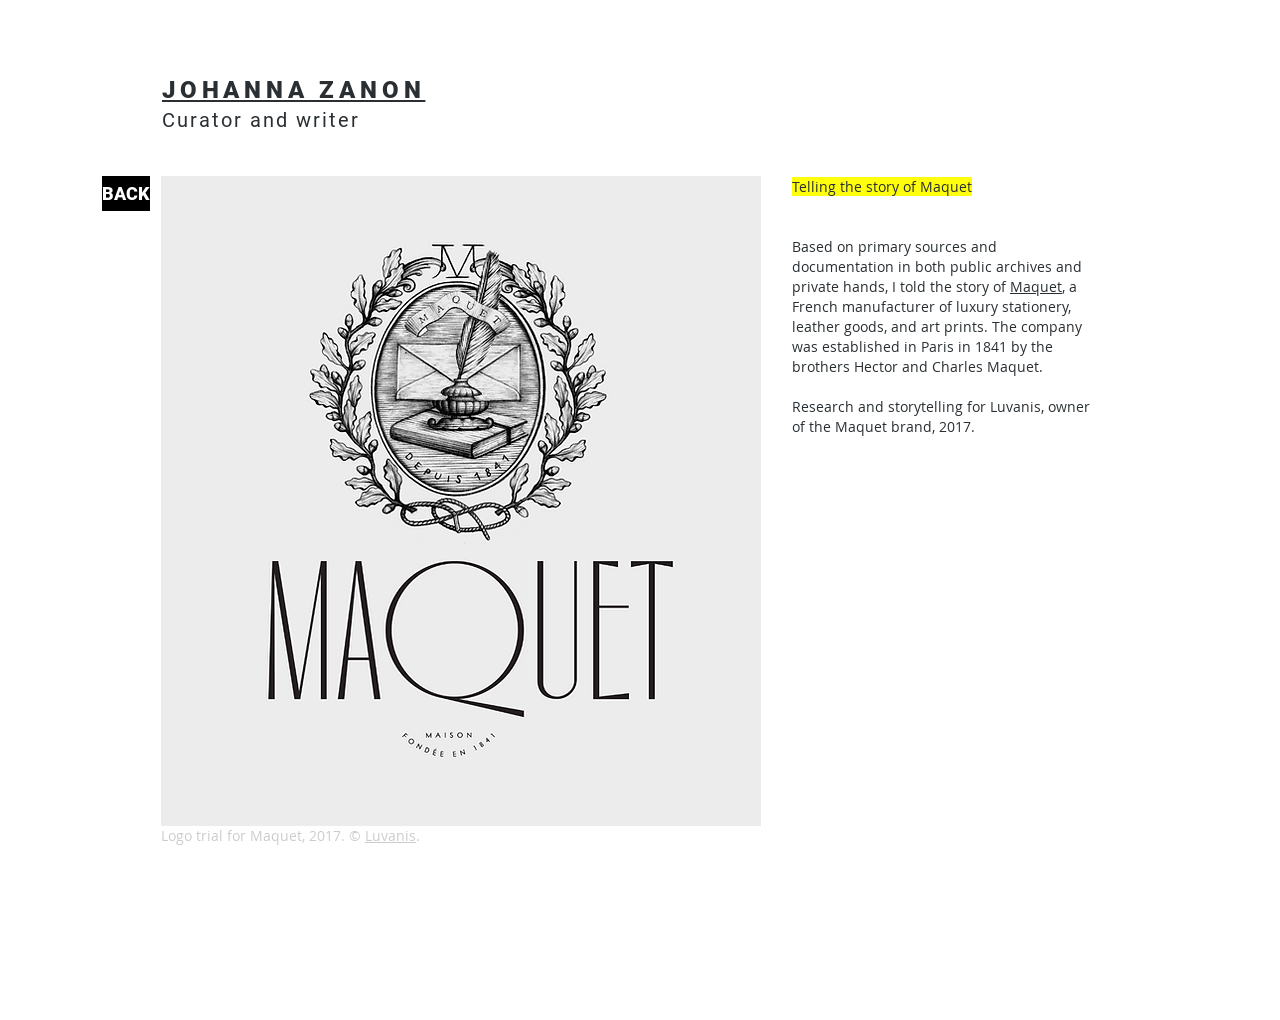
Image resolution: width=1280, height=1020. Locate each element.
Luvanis (390, 835)
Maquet (1036, 286)
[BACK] (126, 193)
